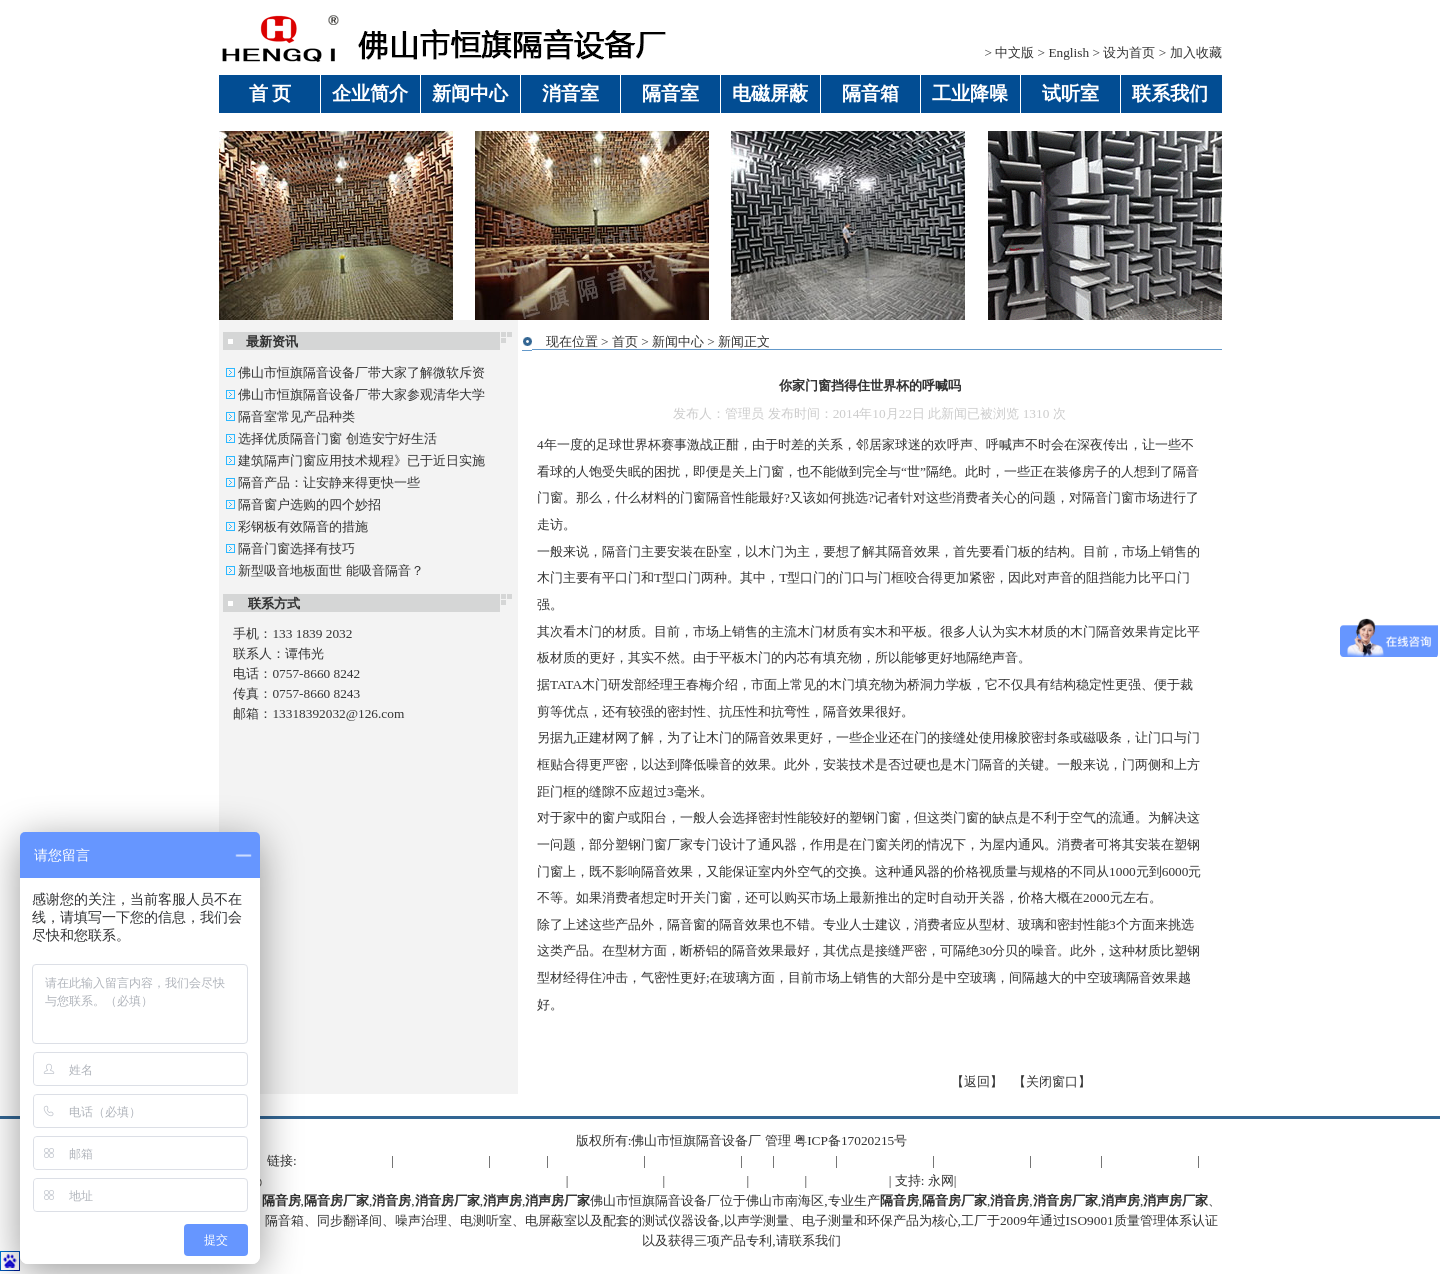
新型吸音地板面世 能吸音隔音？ (325, 570)
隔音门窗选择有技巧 (290, 548)
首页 (625, 341)
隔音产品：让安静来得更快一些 (323, 482)
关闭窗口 (1052, 1081)
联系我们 (815, 1240)
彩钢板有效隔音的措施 (297, 526)
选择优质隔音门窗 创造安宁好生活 (331, 438)
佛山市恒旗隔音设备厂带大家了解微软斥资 (355, 372)
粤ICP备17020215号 (850, 1140)
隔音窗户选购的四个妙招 (303, 504)
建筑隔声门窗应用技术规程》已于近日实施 (355, 460)
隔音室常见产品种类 (290, 416)
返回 (977, 1081)
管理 (778, 1140)
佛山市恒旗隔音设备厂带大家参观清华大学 (355, 394)
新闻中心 (678, 341)
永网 (941, 1180)
